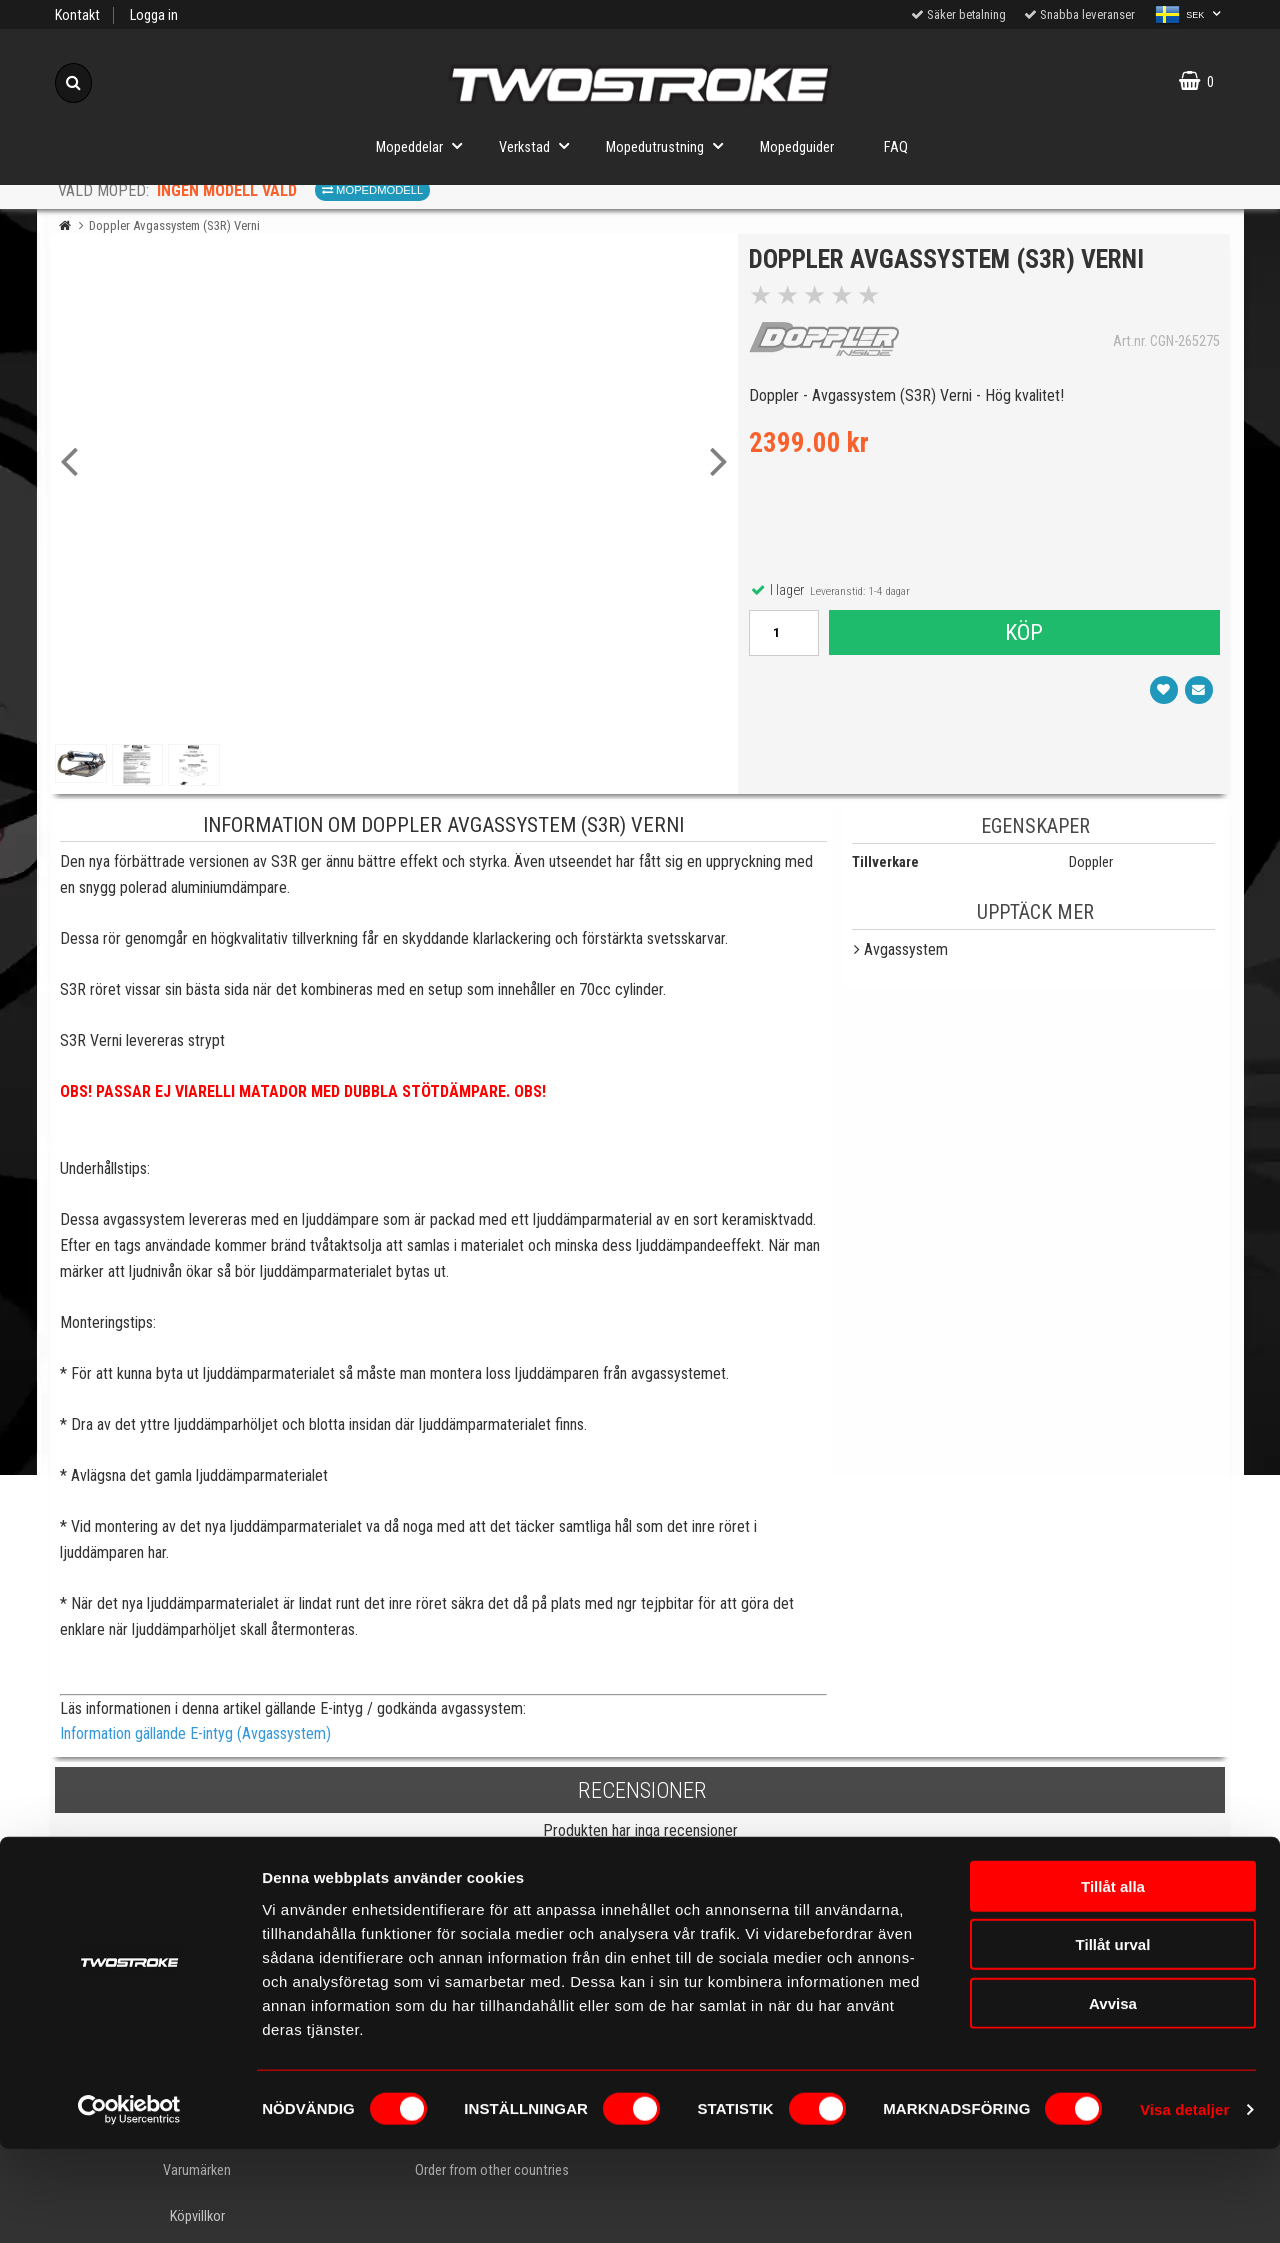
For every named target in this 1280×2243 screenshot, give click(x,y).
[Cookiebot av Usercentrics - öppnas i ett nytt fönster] (129, 2204)
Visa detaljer (1184, 2203)
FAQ (896, 147)
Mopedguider (797, 147)
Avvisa (1113, 2096)
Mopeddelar (425, 145)
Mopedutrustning (670, 145)
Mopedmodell (372, 190)
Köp (1023, 637)
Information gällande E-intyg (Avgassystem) (195, 1733)
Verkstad (540, 145)
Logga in (154, 15)
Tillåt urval (1113, 2038)
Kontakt (77, 15)
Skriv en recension (640, 1869)
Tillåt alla (1113, 1979)
